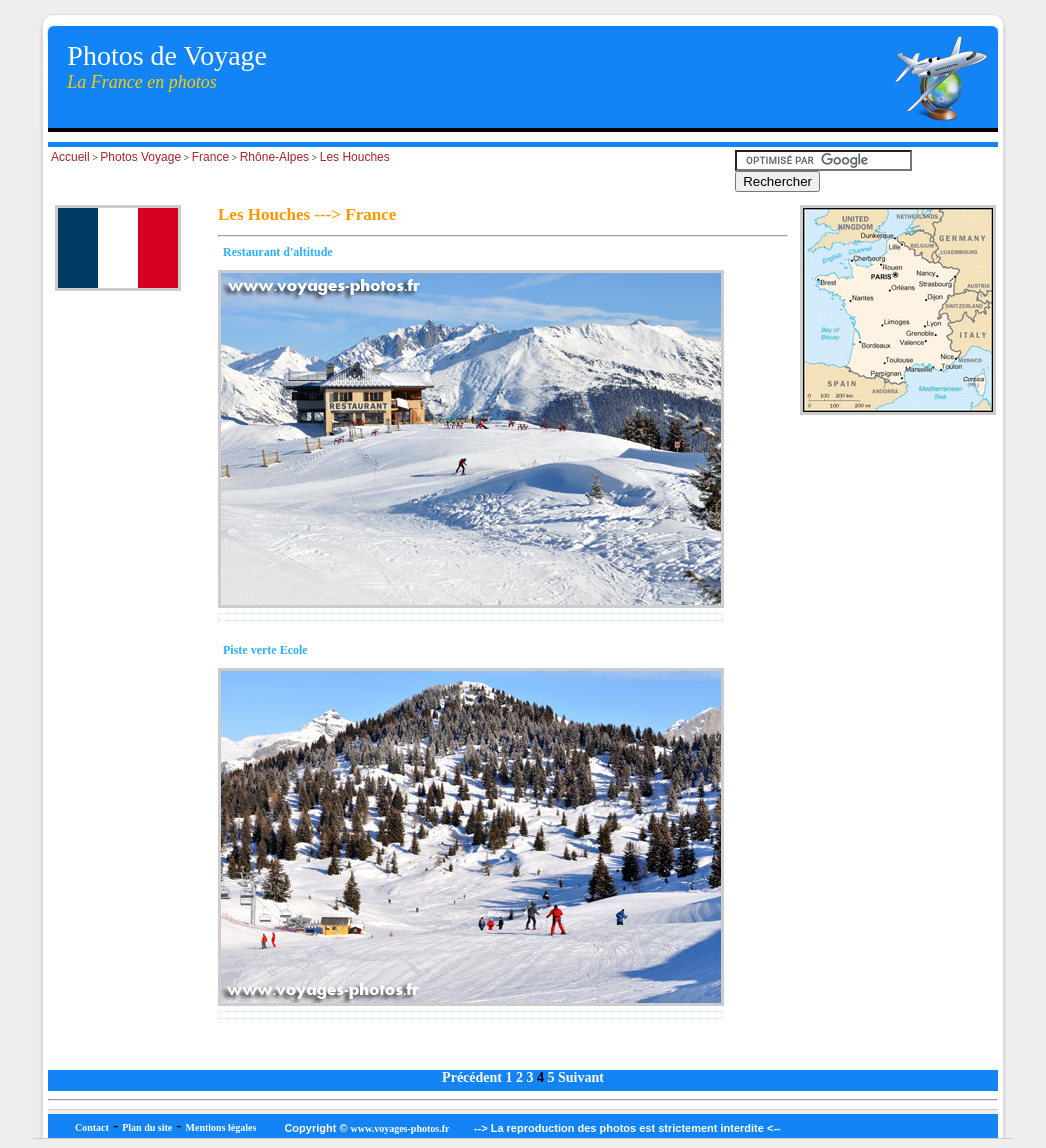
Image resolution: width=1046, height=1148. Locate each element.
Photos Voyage (140, 157)
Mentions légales (221, 1127)
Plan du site (147, 1127)
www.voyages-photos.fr (400, 1128)
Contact (92, 1127)
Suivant (581, 1077)
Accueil (70, 157)
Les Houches (355, 157)
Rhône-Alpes (274, 157)
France (210, 157)
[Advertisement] (118, 719)
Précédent (472, 1077)
